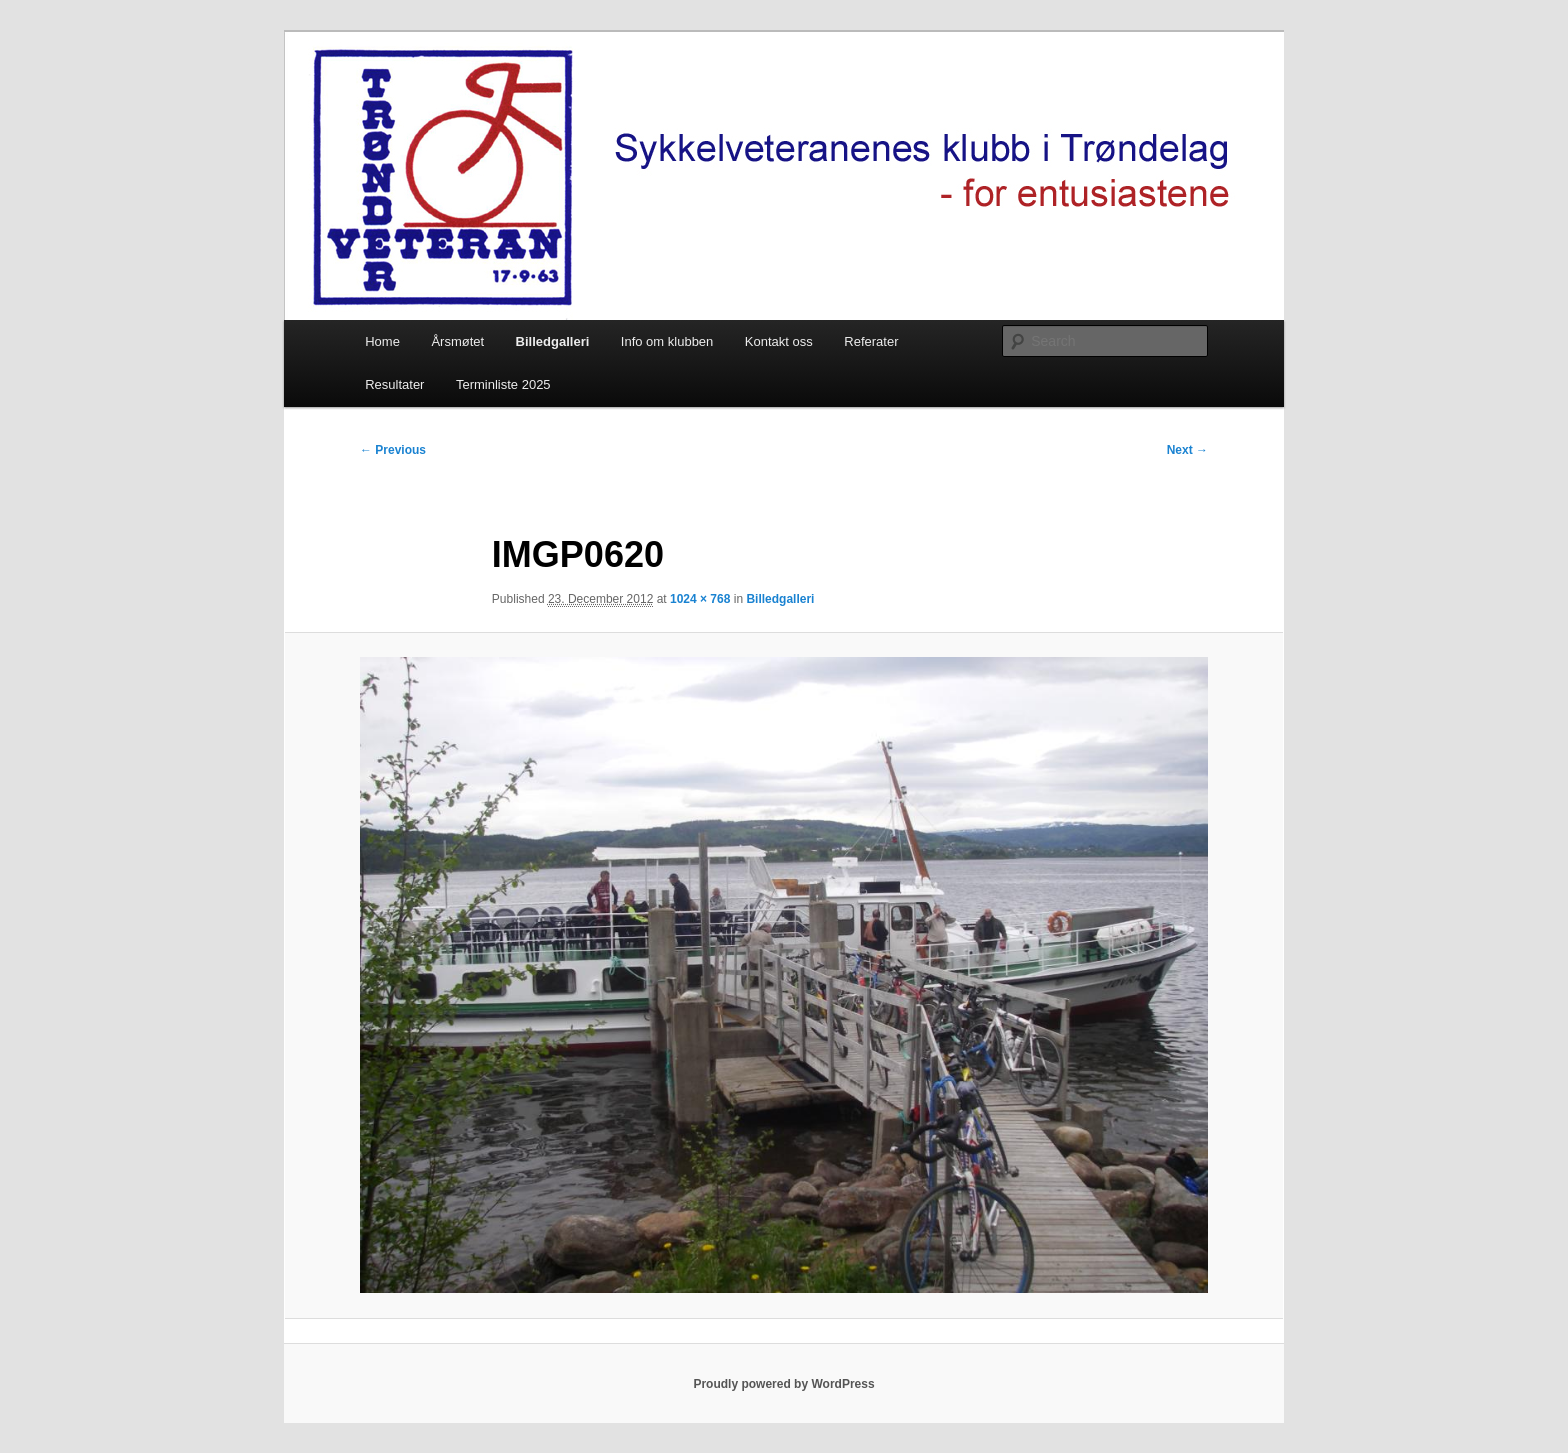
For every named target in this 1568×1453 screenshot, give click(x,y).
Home (382, 341)
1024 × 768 (700, 599)
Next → (1187, 450)
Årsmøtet (457, 341)
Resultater (394, 384)
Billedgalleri (553, 341)
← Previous (393, 450)
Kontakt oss (779, 341)
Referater (871, 341)
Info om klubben (667, 341)
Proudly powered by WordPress (783, 1384)
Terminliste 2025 (503, 384)
